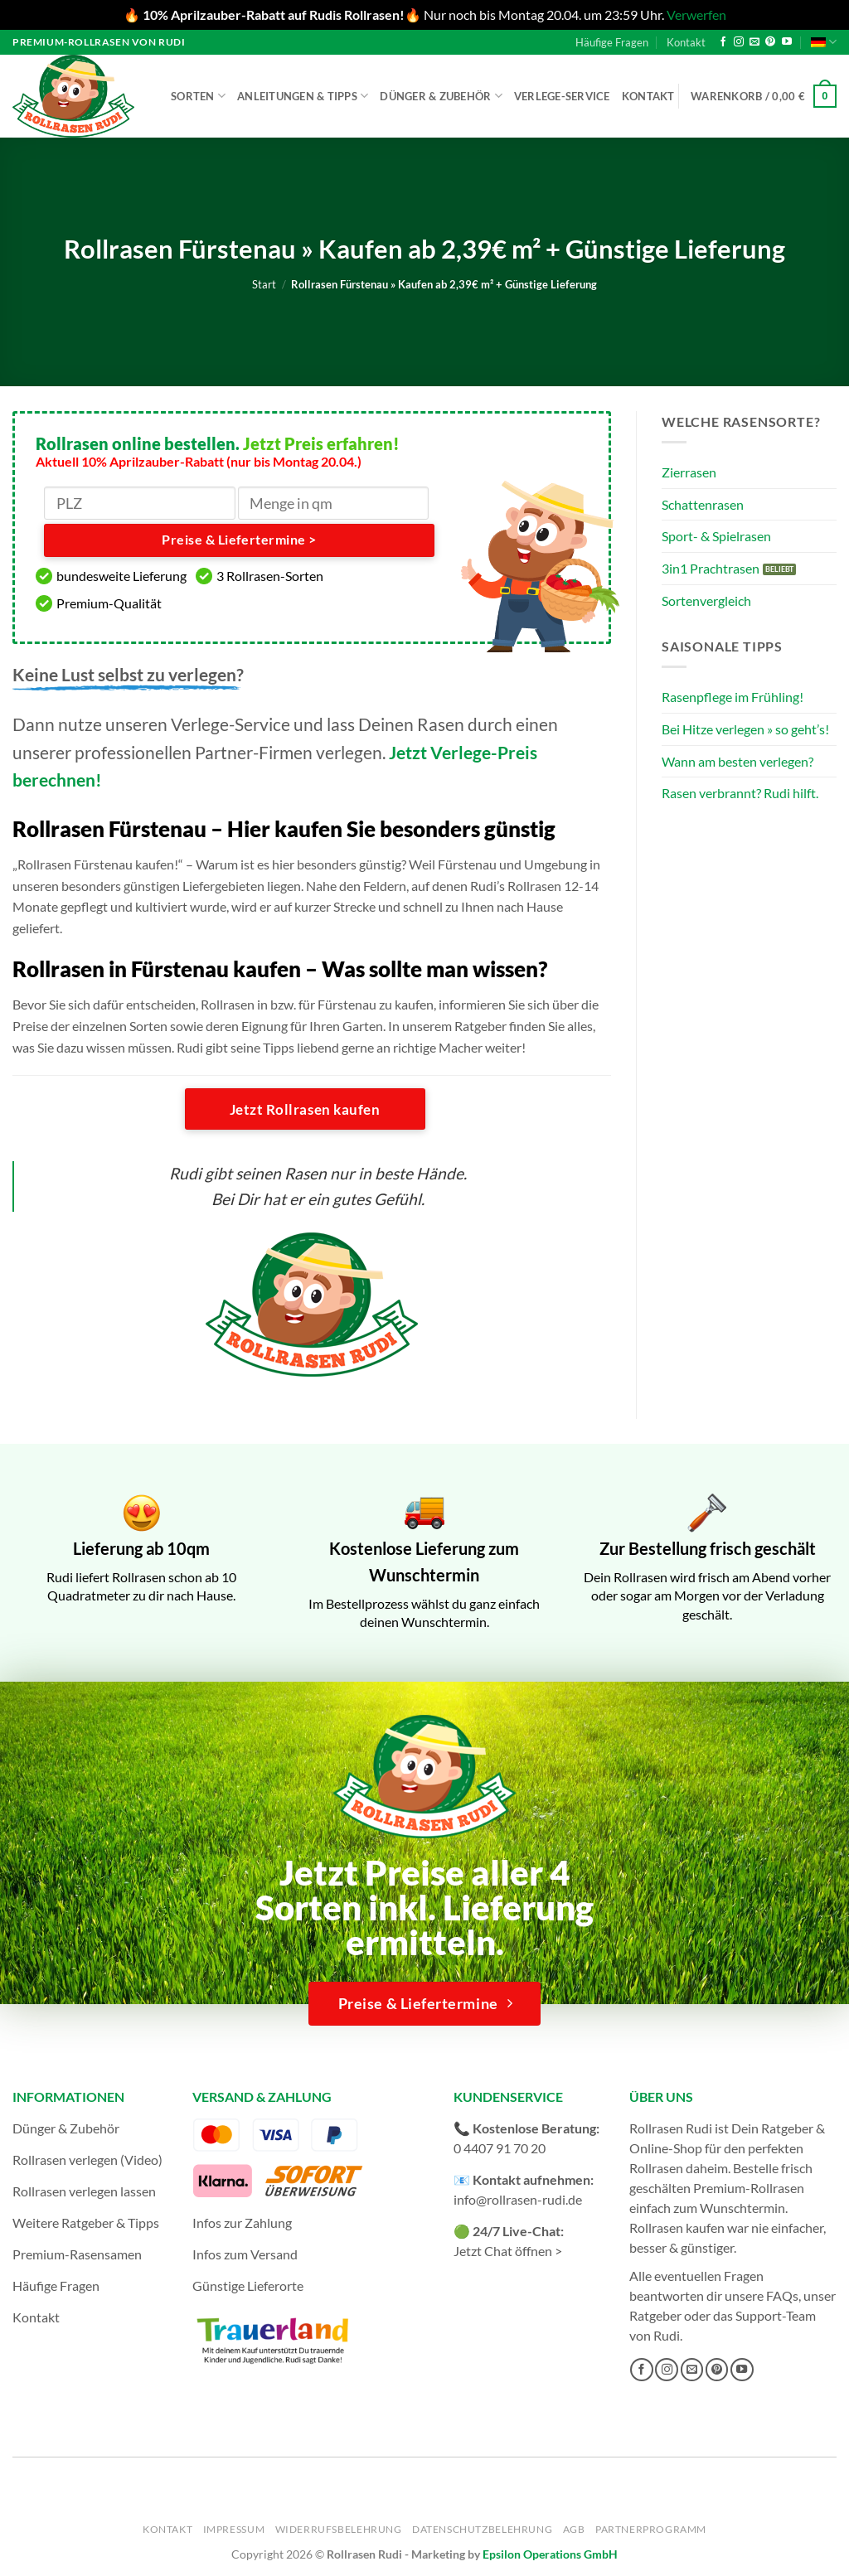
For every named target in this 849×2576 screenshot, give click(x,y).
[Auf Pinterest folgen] (770, 42)
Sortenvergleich (706, 600)
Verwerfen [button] (696, 14)
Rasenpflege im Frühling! (732, 697)
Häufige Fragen (611, 42)
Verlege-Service (562, 96)
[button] (764, 96)
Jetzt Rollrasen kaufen (305, 1109)
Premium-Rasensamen (77, 2254)
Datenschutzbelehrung (482, 2529)
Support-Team (775, 2315)
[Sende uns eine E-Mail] (754, 42)
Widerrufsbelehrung (338, 2529)
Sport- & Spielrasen (716, 536)
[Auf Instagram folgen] (739, 42)
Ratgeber (655, 2315)
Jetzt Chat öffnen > (508, 2251)
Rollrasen (656, 2168)
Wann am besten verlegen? (737, 761)
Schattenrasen (703, 504)
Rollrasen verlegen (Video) (87, 2159)
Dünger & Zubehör (441, 96)
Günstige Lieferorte (247, 2285)
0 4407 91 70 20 (500, 2148)
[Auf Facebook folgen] (723, 42)
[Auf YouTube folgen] (787, 42)
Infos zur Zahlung (242, 2222)
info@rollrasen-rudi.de (518, 2199)
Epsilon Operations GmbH (550, 2554)
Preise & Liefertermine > (239, 539)
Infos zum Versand (245, 2254)
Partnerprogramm (650, 2529)
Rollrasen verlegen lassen (84, 2191)
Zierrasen (689, 472)
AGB (574, 2529)
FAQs (782, 2295)
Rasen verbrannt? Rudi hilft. (740, 793)
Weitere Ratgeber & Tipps (85, 2222)
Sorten (198, 96)
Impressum (234, 2529)
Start (264, 284)
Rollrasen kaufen (677, 2227)
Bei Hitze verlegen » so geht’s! (745, 729)
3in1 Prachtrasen (710, 568)
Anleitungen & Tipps (302, 96)
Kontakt (686, 42)
